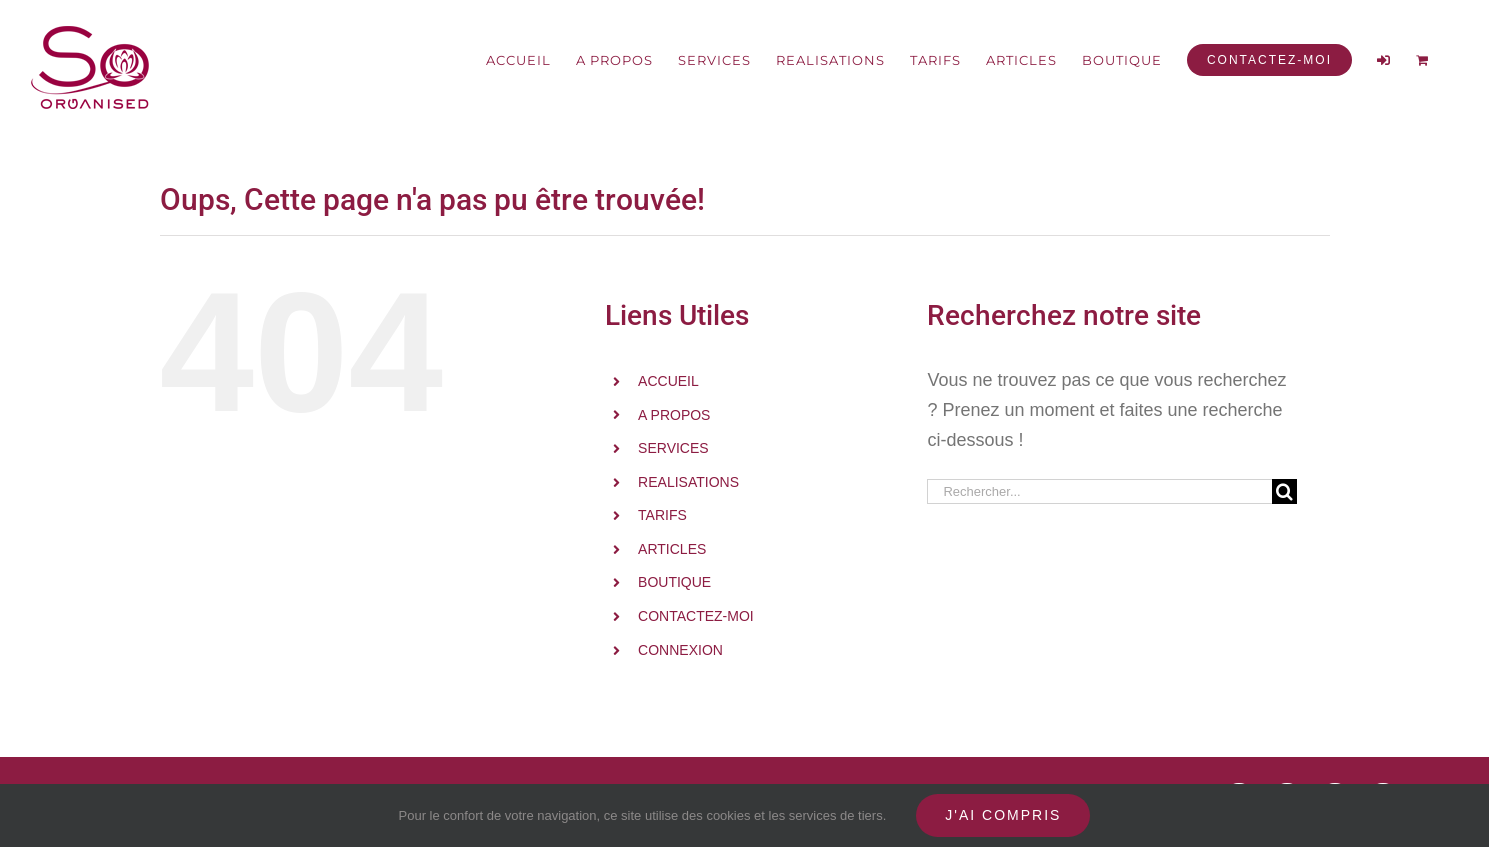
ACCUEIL (668, 381)
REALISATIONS (688, 482)
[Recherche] (1284, 491)
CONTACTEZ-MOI (696, 616)
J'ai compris (1003, 815)
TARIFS (662, 515)
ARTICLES (672, 549)
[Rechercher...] (1099, 491)
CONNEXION (680, 650)
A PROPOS (674, 415)
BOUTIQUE (674, 582)
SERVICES (673, 448)
